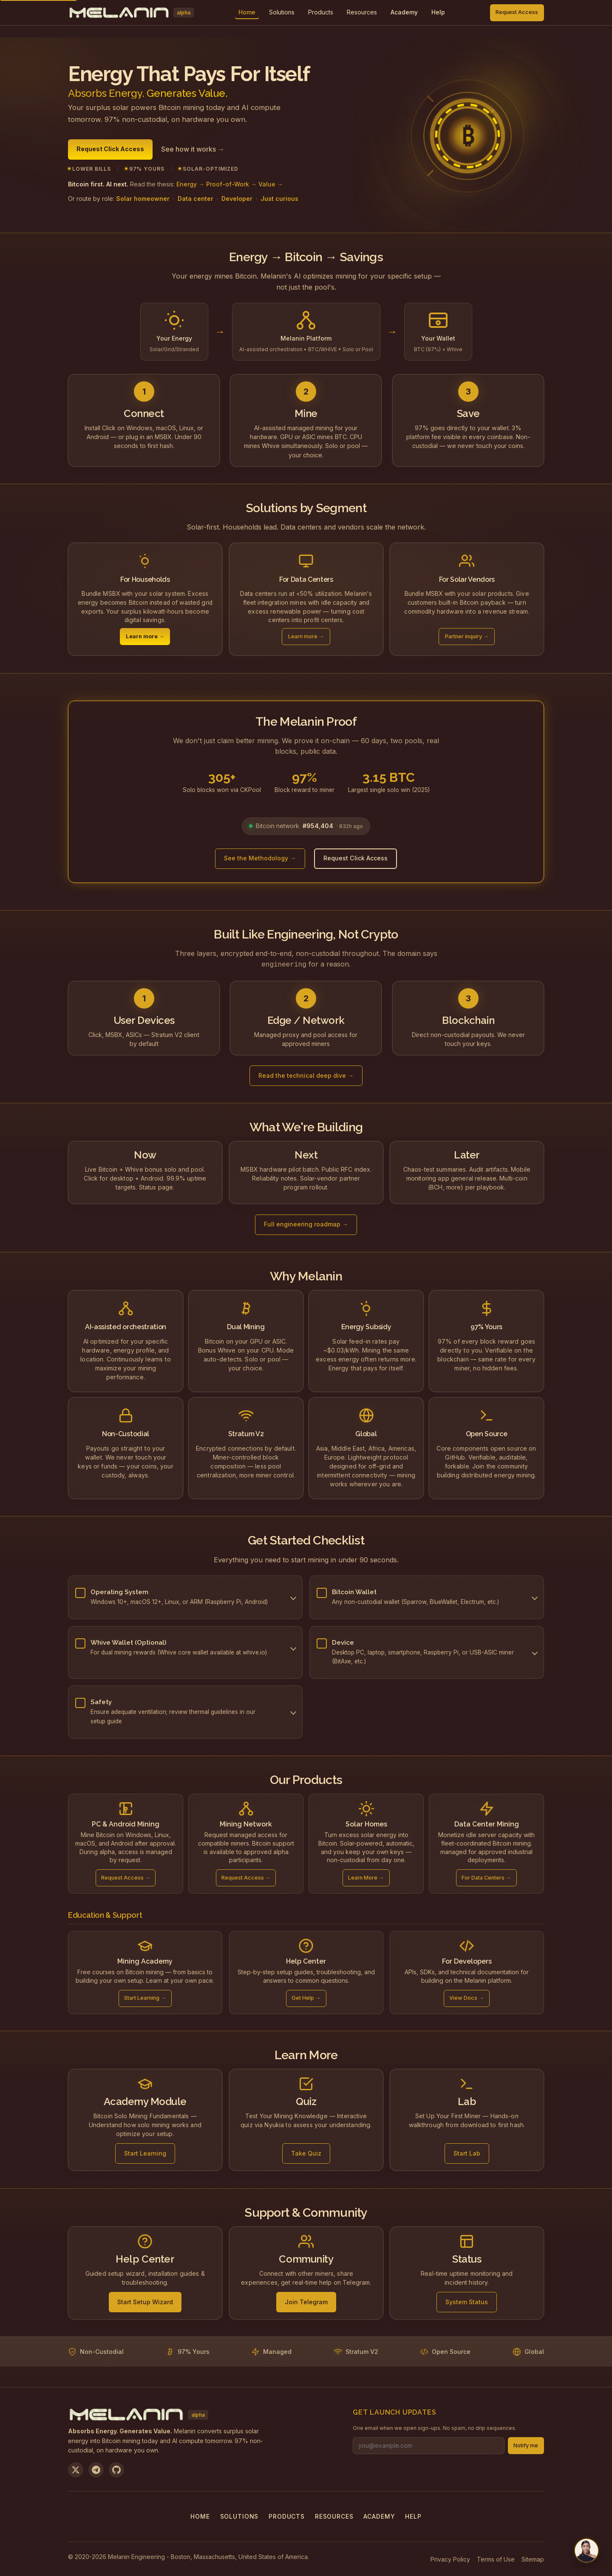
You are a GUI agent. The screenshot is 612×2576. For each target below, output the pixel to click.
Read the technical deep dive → (306, 1074)
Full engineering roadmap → (306, 1223)
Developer (236, 198)
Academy (379, 2515)
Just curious (279, 198)
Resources (362, 12)
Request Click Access (110, 148)
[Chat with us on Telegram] (586, 2550)
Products (320, 12)
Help (413, 2515)
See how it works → (192, 149)
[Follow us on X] (75, 2469)
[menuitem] (282, 12)
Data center (195, 198)
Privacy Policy (450, 2558)
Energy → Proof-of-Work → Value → (229, 184)
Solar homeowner (143, 198)
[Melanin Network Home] (131, 13)
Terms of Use (496, 2558)
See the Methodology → (260, 858)
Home (200, 2515)
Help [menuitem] (438, 12)
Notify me (525, 2444)
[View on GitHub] (116, 2469)
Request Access (517, 12)
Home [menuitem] (246, 12)
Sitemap (532, 2558)
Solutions (282, 12)
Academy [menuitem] (404, 12)
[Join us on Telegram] (96, 2469)
